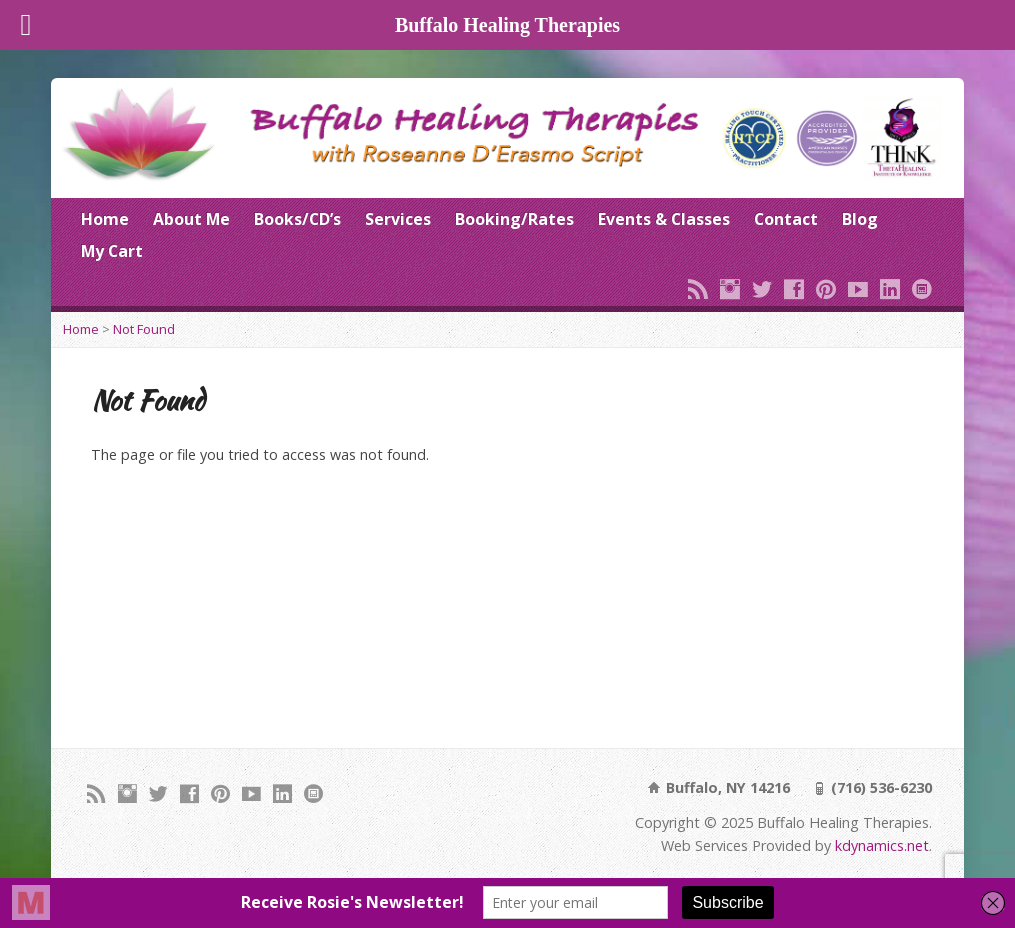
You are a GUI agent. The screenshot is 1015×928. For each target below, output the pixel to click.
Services (398, 219)
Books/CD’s (297, 219)
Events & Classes (664, 219)
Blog (860, 219)
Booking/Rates (514, 219)
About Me (191, 219)
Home (105, 219)
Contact (786, 219)
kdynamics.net (882, 845)
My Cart (112, 251)
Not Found (144, 329)
